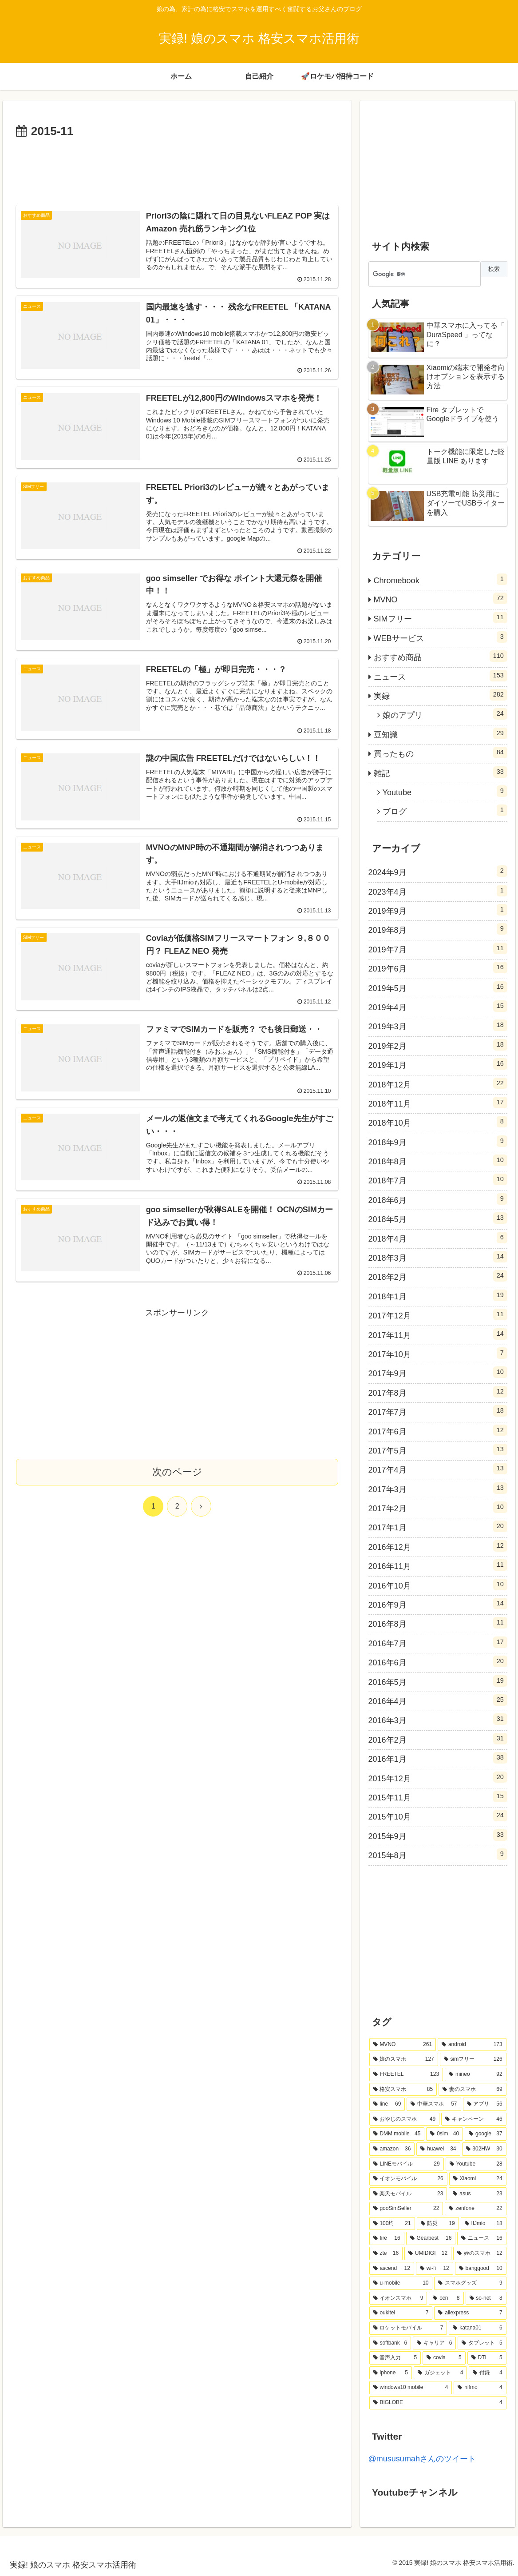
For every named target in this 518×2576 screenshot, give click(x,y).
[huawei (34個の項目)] (438, 2149)
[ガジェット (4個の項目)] (440, 2373)
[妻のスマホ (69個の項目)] (472, 2089)
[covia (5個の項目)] (444, 2358)
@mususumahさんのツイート (422, 2458)
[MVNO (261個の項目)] (402, 2044)
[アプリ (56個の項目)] (484, 2104)
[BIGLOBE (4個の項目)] (437, 2402)
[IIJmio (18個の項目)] (483, 2223)
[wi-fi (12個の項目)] (434, 2268)
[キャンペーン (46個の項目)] (473, 2119)
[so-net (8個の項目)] (486, 2298)
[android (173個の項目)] (472, 2044)
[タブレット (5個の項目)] (482, 2343)
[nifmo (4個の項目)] (480, 2387)
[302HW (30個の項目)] (484, 2149)
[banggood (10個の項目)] (480, 2268)
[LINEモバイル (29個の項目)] (406, 2164)
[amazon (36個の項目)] (392, 2149)
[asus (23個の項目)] (477, 2194)
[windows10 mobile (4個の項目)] (410, 2387)
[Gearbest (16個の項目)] (431, 2238)
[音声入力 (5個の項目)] (395, 2358)
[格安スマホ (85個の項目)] (403, 2089)
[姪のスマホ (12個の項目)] (479, 2253)
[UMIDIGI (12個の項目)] (427, 2253)
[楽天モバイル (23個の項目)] (408, 2194)
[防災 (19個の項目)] (438, 2223)
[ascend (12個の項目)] (391, 2268)
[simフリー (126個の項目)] (473, 2059)
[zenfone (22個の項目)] (475, 2208)
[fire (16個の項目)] (386, 2238)
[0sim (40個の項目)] (444, 2134)
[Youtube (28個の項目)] (476, 2164)
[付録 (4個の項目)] (487, 2373)
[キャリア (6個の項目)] (434, 2343)
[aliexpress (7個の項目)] (470, 2313)
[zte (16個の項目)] (386, 2253)
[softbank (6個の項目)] (390, 2343)
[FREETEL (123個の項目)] (406, 2074)
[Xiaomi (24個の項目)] (477, 2179)
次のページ (177, 1478)
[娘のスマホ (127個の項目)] (403, 2059)
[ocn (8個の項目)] (446, 2298)
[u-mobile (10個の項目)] (401, 2283)
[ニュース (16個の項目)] (481, 2238)
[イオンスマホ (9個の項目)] (398, 2298)
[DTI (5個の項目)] (486, 2358)
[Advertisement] (177, 168)
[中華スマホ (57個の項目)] (434, 2104)
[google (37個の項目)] (485, 2134)
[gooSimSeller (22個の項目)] (406, 2208)
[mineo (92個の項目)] (475, 2074)
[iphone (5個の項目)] (390, 2373)
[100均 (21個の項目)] (392, 2223)
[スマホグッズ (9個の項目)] (470, 2283)
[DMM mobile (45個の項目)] (397, 2134)
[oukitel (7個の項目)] (401, 2313)
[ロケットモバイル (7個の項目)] (408, 2328)
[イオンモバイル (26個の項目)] (408, 2179)
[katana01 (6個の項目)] (477, 2328)
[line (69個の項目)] (387, 2104)
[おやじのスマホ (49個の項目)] (404, 2119)
